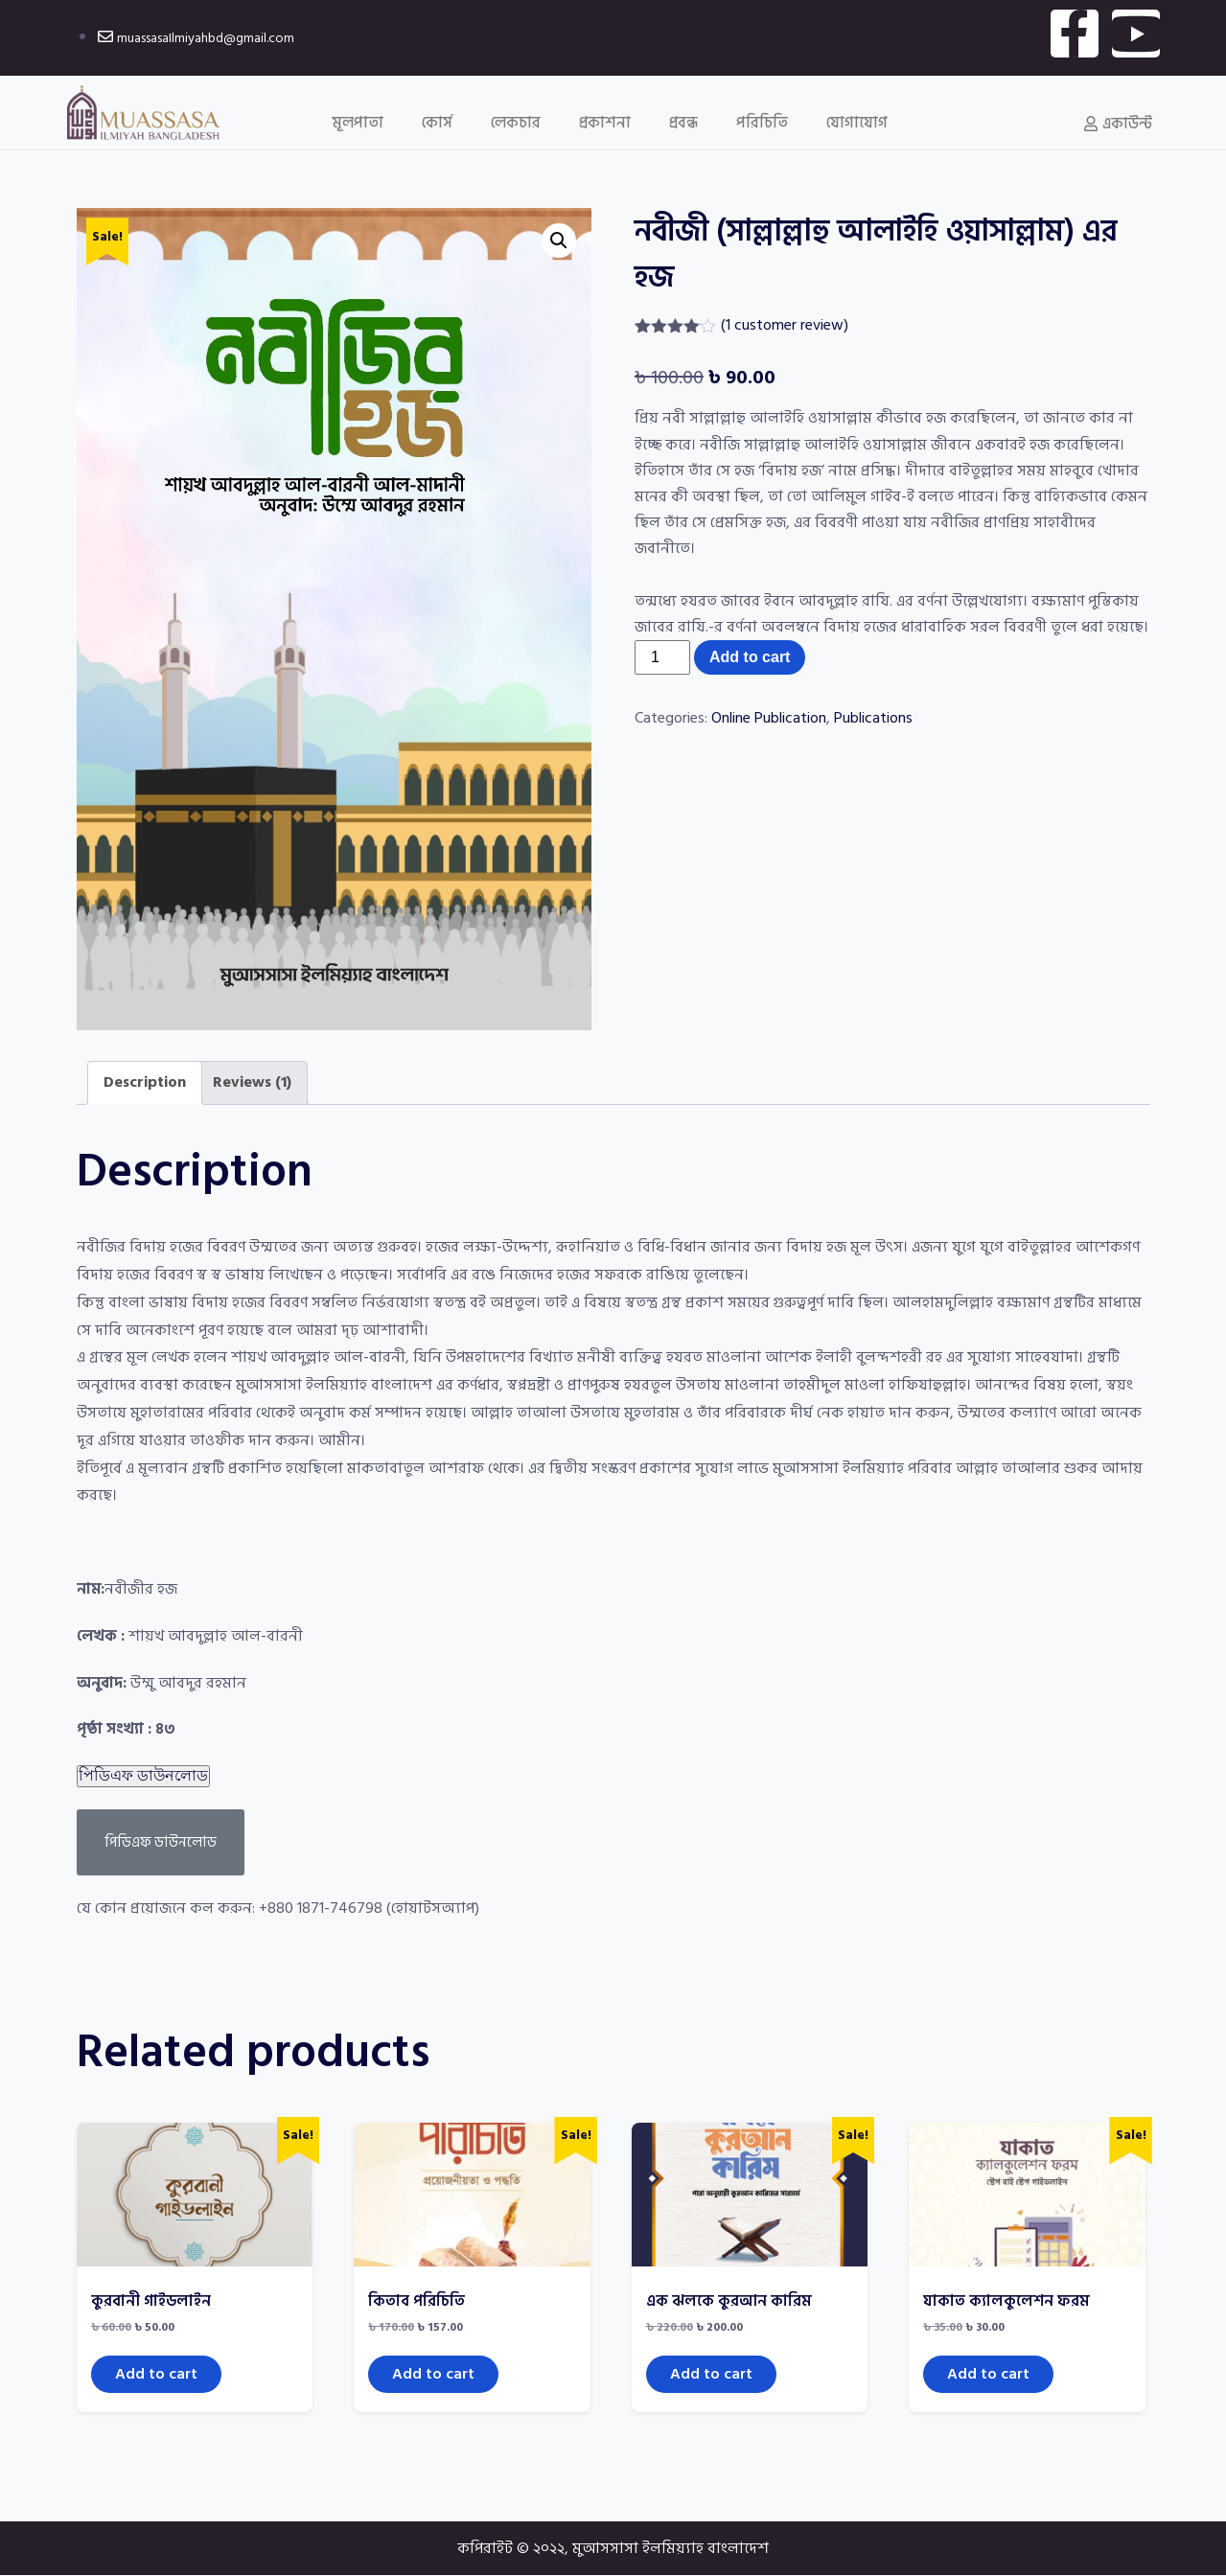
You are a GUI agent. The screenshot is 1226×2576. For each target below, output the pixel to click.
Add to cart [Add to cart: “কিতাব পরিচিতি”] (433, 2373)
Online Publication (768, 717)
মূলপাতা (357, 122)
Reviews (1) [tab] (252, 1082)
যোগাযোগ (857, 122)
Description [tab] (145, 1082)
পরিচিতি (762, 122)
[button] (559, 240)
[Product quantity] (662, 657)
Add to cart (749, 657)
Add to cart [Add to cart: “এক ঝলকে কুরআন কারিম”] (711, 2373)
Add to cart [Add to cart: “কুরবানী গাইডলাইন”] (156, 2373)
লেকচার (516, 122)
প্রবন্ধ (683, 122)
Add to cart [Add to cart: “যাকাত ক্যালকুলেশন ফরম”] (988, 2373)
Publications (873, 717)
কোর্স (437, 122)
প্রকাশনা (605, 122)
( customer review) (784, 324)
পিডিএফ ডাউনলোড (143, 1775)
